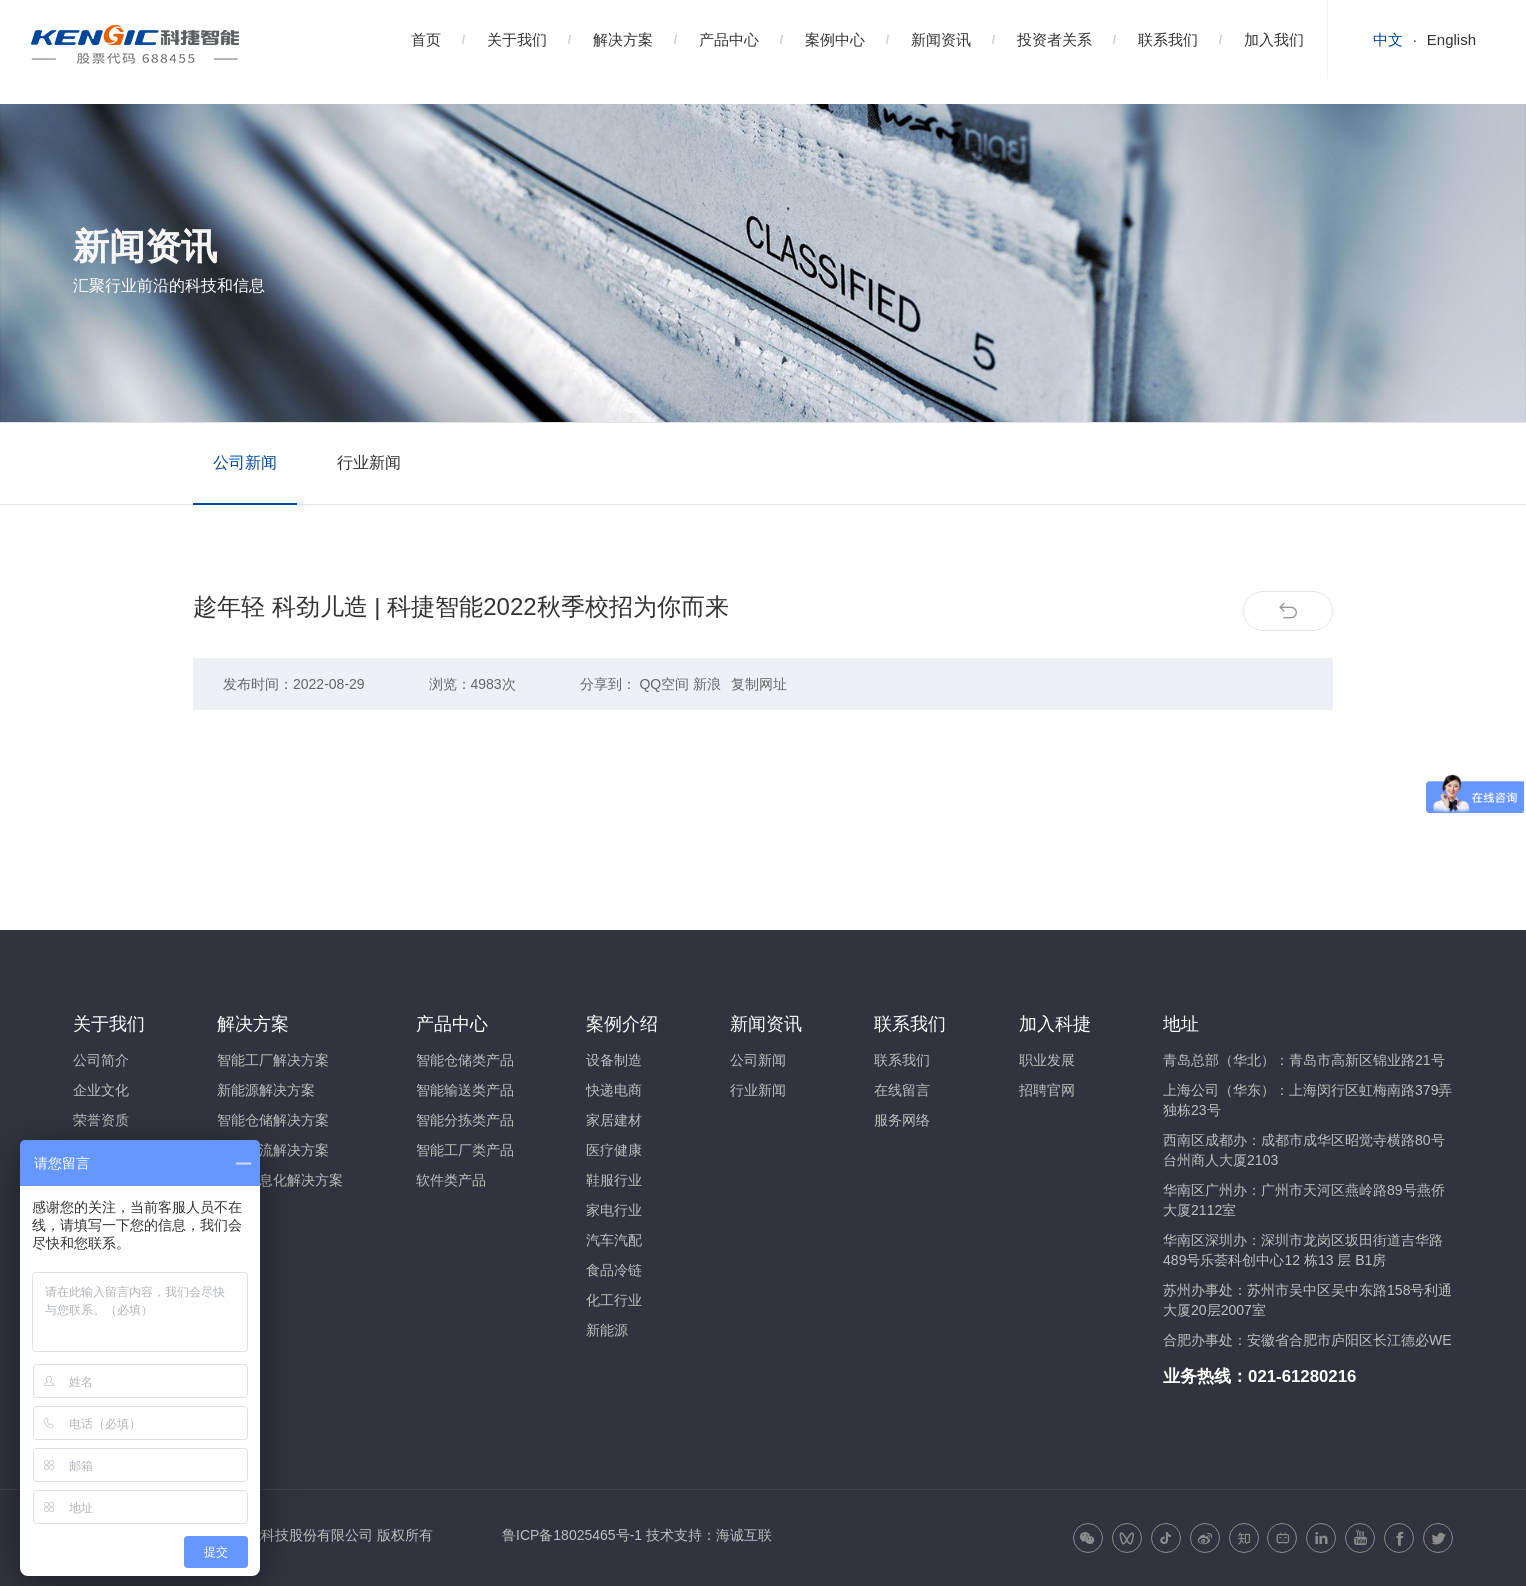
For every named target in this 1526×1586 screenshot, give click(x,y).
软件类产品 (451, 1180)
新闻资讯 (941, 39)
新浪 (707, 684)
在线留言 (902, 1090)
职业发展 (1047, 1060)
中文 (1388, 39)
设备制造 (614, 1060)
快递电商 (614, 1090)
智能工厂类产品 (465, 1150)
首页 (426, 39)
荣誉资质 (101, 1120)
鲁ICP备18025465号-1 (572, 1535)
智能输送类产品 (465, 1090)
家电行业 (614, 1210)
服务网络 (902, 1120)
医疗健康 (614, 1150)
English (1451, 39)
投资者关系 (1054, 39)
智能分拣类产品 (465, 1120)
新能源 (607, 1330)
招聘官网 (1047, 1090)
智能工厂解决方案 (273, 1060)
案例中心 (835, 39)
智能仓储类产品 (465, 1060)
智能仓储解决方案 (273, 1120)
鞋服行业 (614, 1180)
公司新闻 (245, 462)
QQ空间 (664, 684)
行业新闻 (369, 462)
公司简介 (101, 1060)
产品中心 (729, 39)
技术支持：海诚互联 (709, 1535)
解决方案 (623, 39)
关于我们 (517, 39)
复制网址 (759, 684)
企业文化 (101, 1090)
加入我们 (1274, 39)
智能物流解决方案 (273, 1150)
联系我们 (1168, 39)
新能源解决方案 (266, 1090)
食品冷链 (614, 1270)
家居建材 (614, 1120)
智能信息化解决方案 (280, 1180)
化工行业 (614, 1300)
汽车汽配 (614, 1240)
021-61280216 (1302, 1376)
